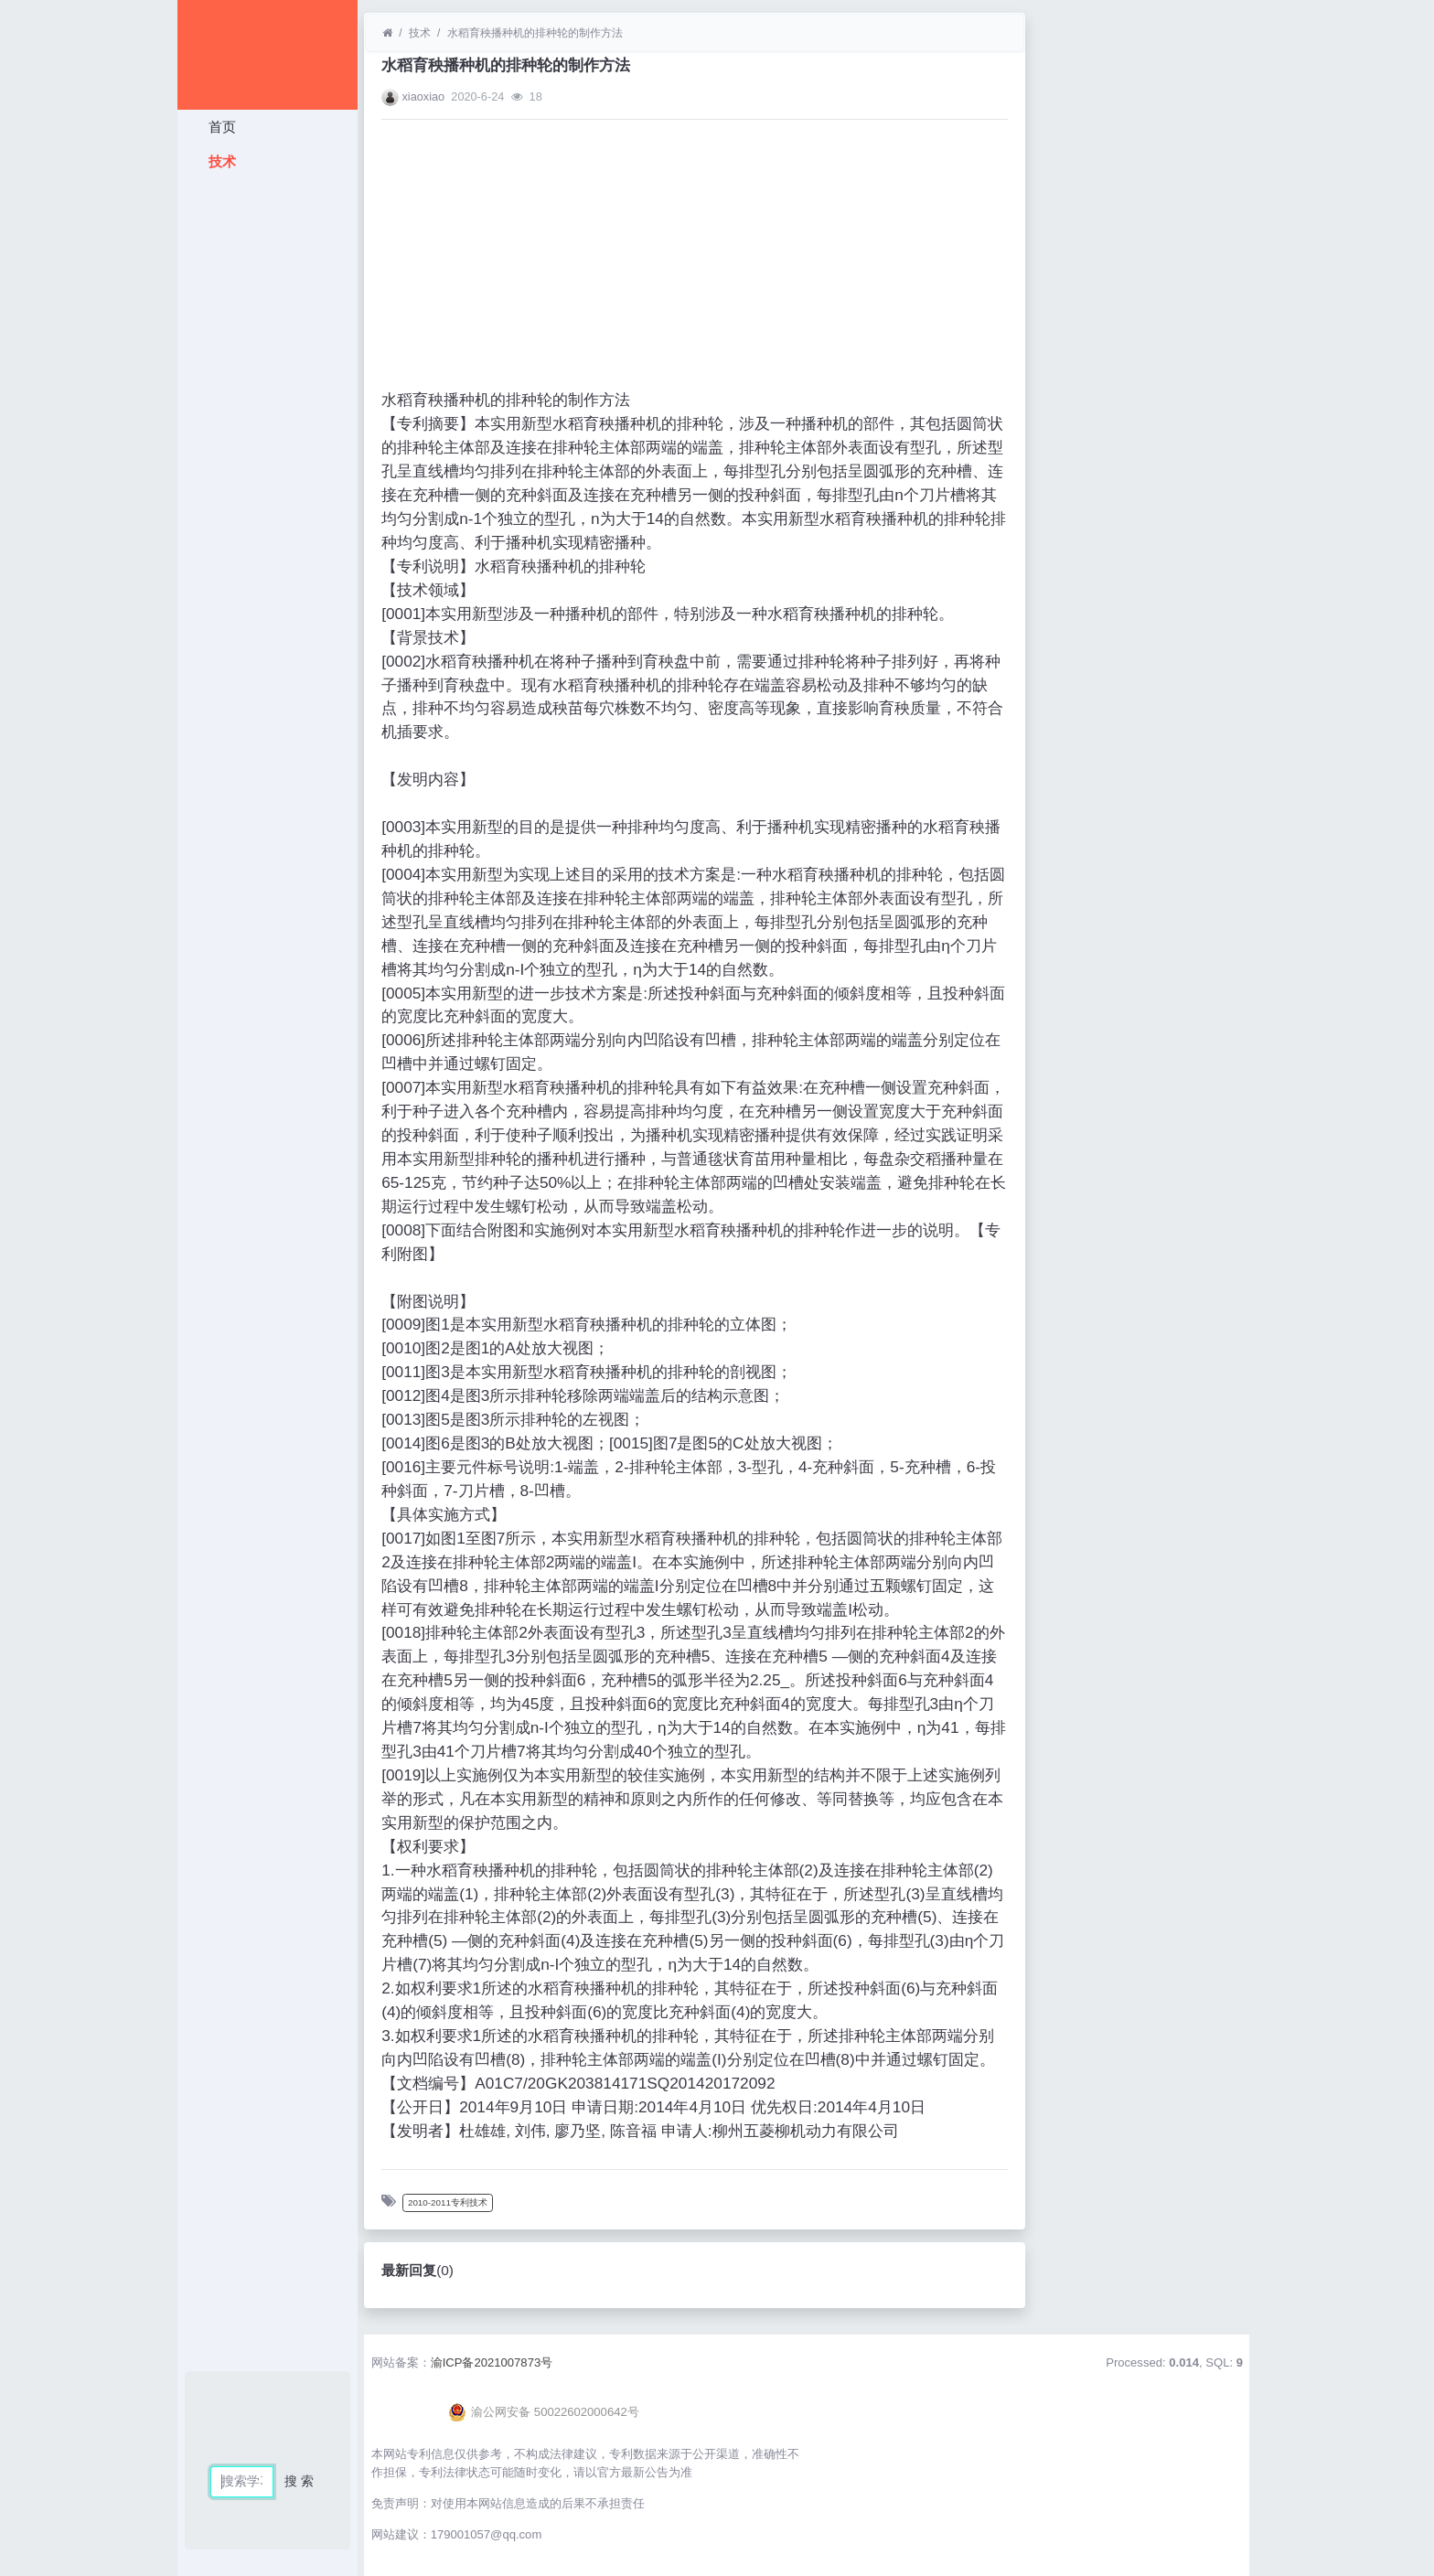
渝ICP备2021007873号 (492, 2362)
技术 (219, 161)
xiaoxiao (422, 96)
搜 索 (299, 2481)
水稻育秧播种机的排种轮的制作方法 (535, 33)
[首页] (387, 33)
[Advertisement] (267, 452)
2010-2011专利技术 (447, 2202)
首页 (219, 126)
